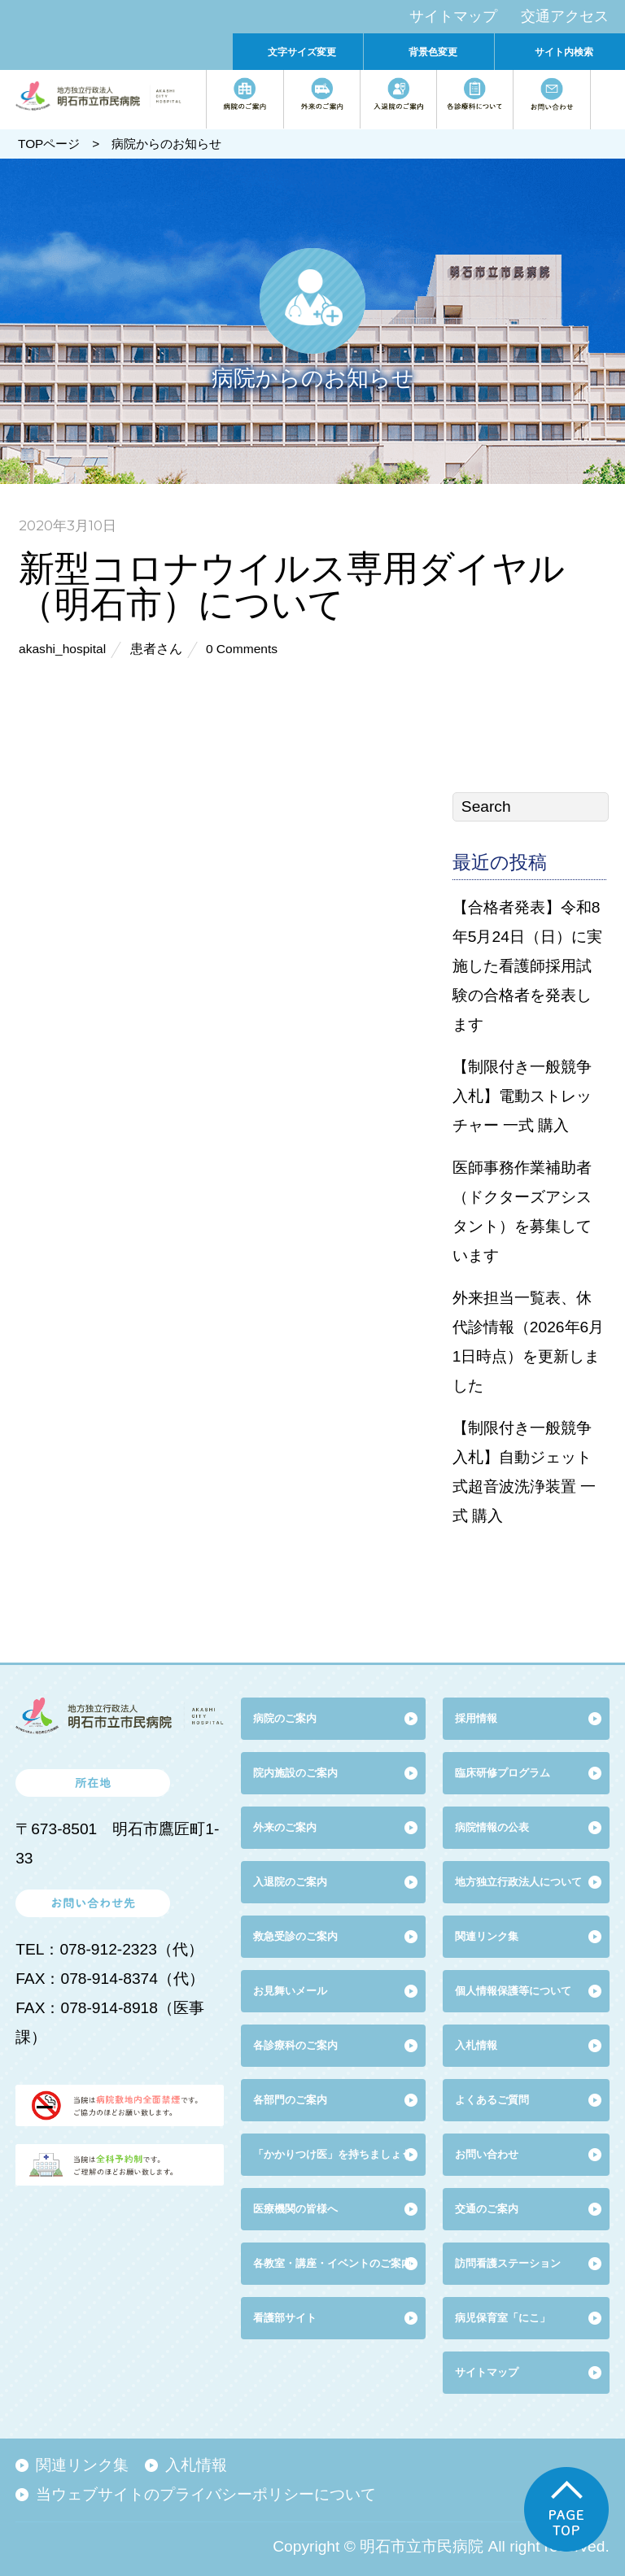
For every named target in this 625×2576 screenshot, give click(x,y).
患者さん (156, 649)
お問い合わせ (486, 2154)
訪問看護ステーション (508, 2263)
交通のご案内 (486, 2209)
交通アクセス (565, 16)
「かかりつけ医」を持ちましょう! (334, 2154)
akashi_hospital (62, 649)
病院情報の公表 (492, 1827)
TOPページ (49, 143)
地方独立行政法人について (518, 1882)
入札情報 (196, 2465)
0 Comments (242, 649)
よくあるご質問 (492, 2100)
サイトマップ (453, 16)
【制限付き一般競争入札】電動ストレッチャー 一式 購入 (522, 1096)
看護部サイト (285, 2318)
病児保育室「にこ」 (502, 2318)
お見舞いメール (290, 1991)
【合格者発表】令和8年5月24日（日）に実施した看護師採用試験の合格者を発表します (527, 966)
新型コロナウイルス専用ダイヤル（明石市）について (292, 585)
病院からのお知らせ (166, 143)
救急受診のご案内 (295, 1936)
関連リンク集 (486, 1936)
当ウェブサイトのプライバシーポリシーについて (206, 2494)
